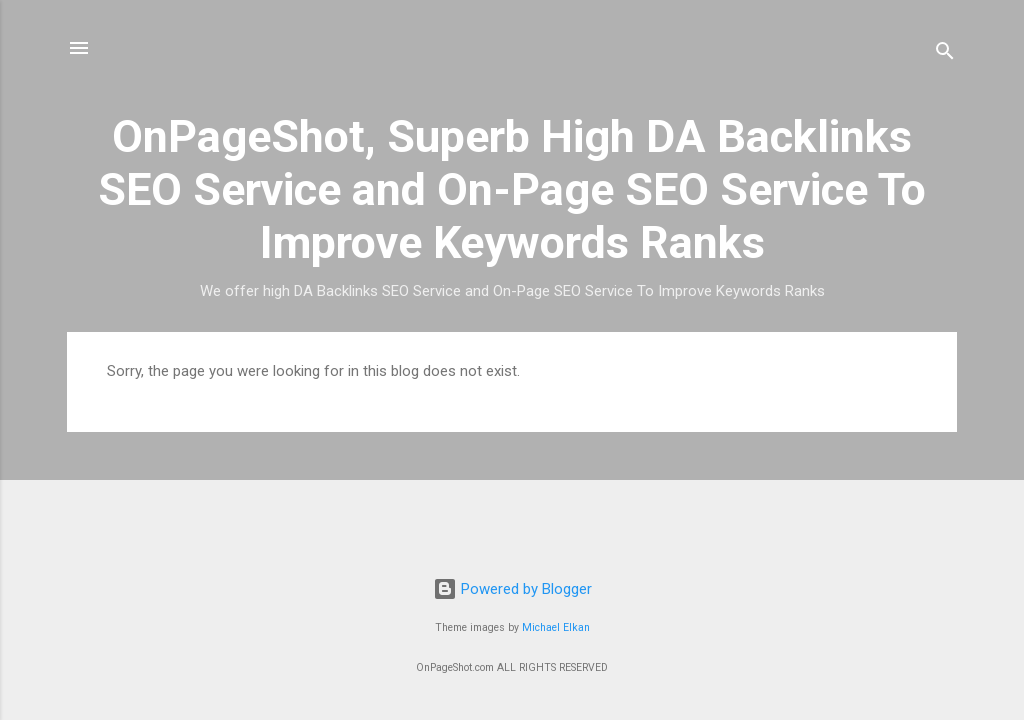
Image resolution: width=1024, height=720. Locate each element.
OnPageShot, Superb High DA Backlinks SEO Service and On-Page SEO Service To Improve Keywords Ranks (512, 189)
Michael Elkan (556, 627)
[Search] (945, 54)
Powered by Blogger (512, 589)
